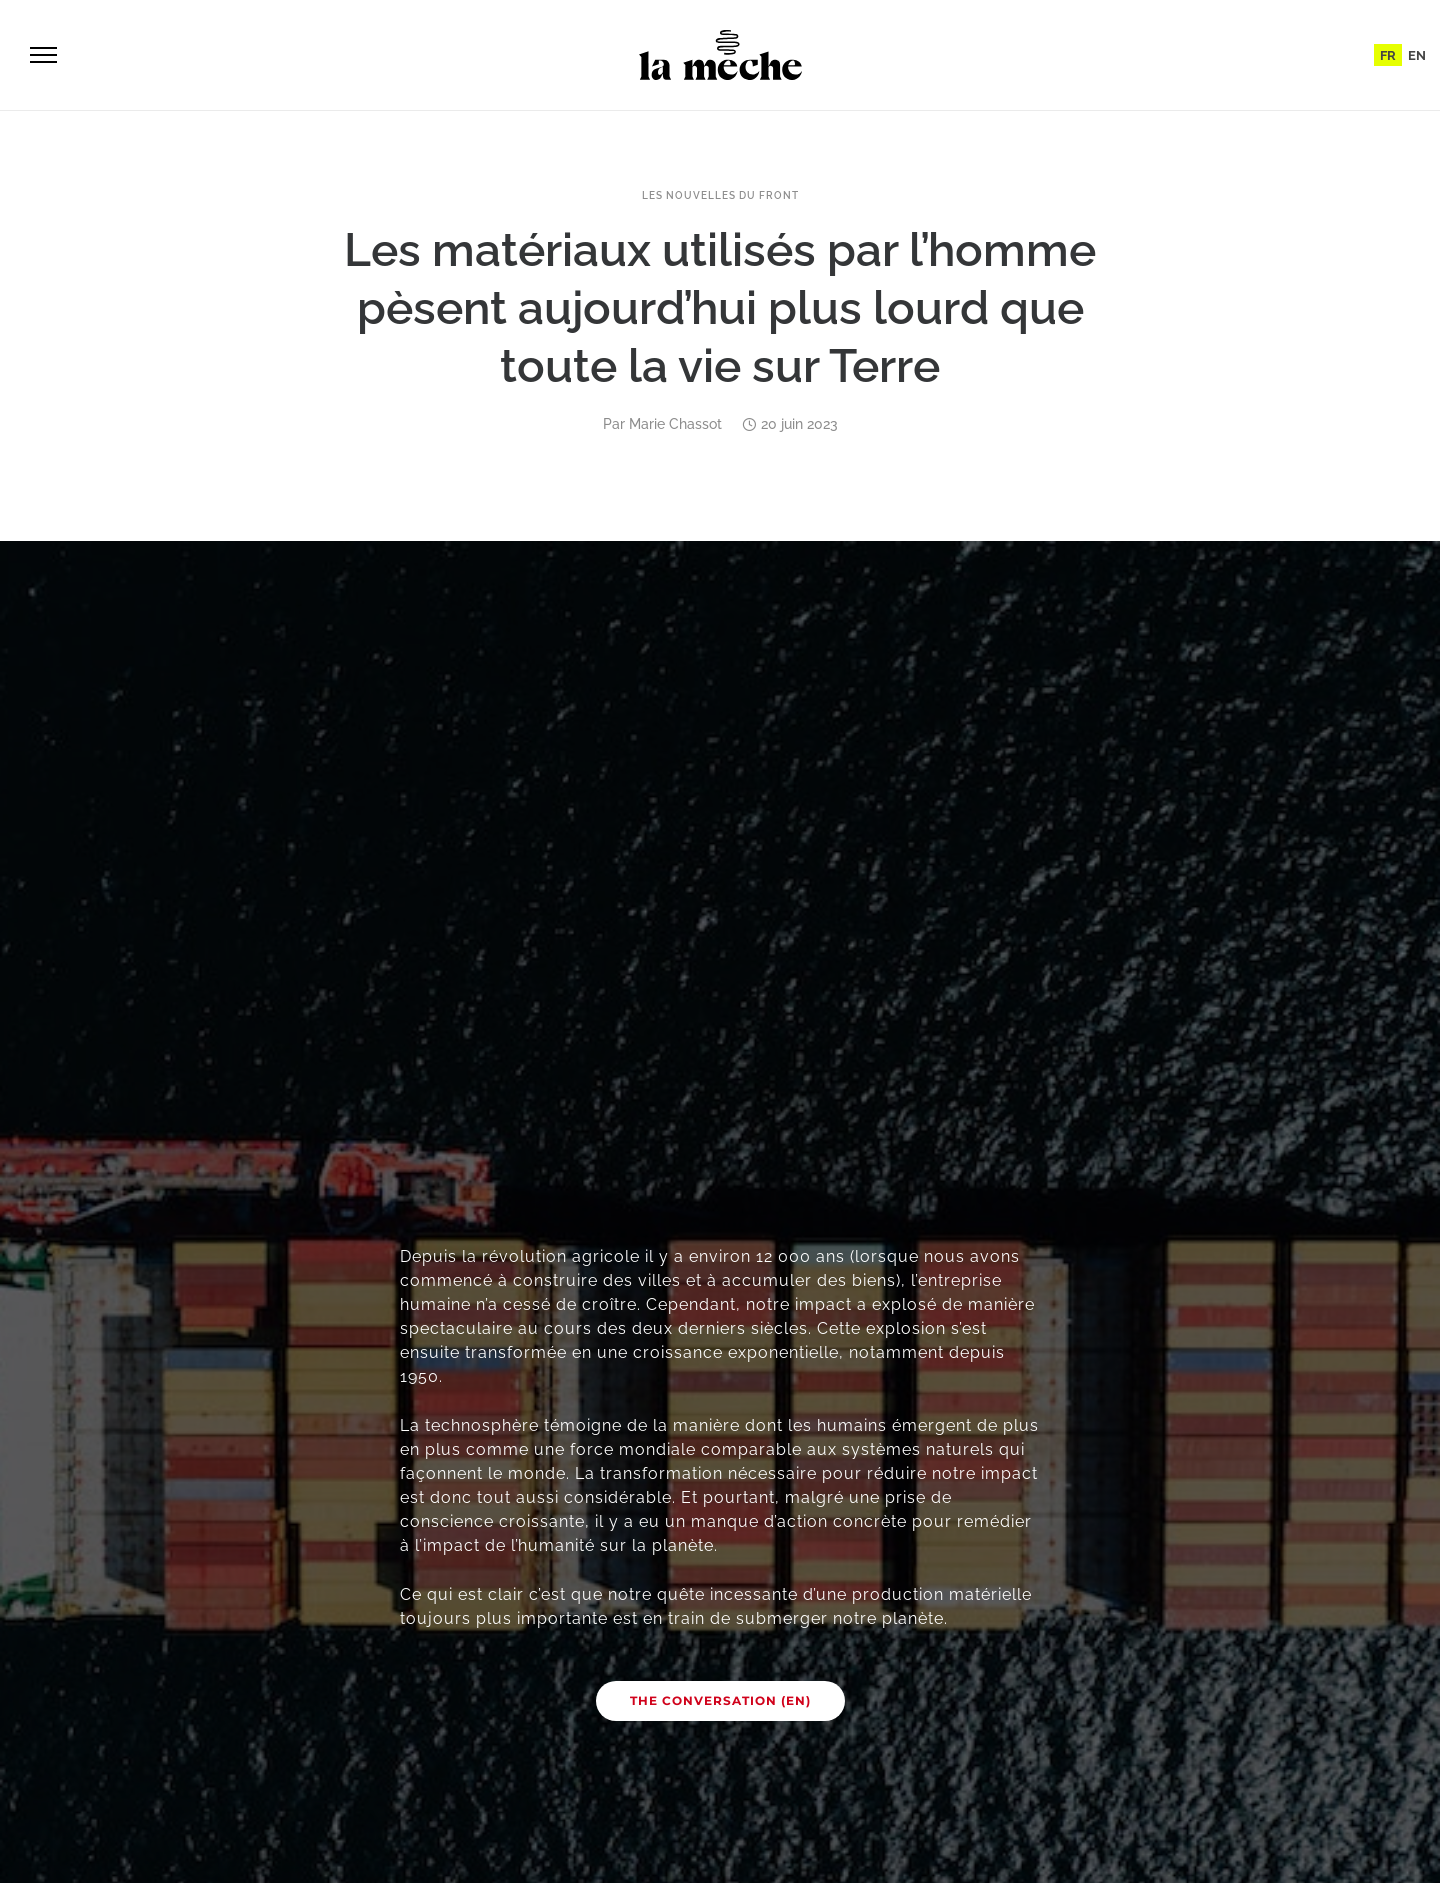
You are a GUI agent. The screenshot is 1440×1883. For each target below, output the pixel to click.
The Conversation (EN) (720, 1700)
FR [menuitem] (1388, 55)
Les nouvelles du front (720, 196)
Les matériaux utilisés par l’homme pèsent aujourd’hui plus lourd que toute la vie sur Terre (720, 308)
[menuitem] (1388, 55)
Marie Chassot (675, 424)
